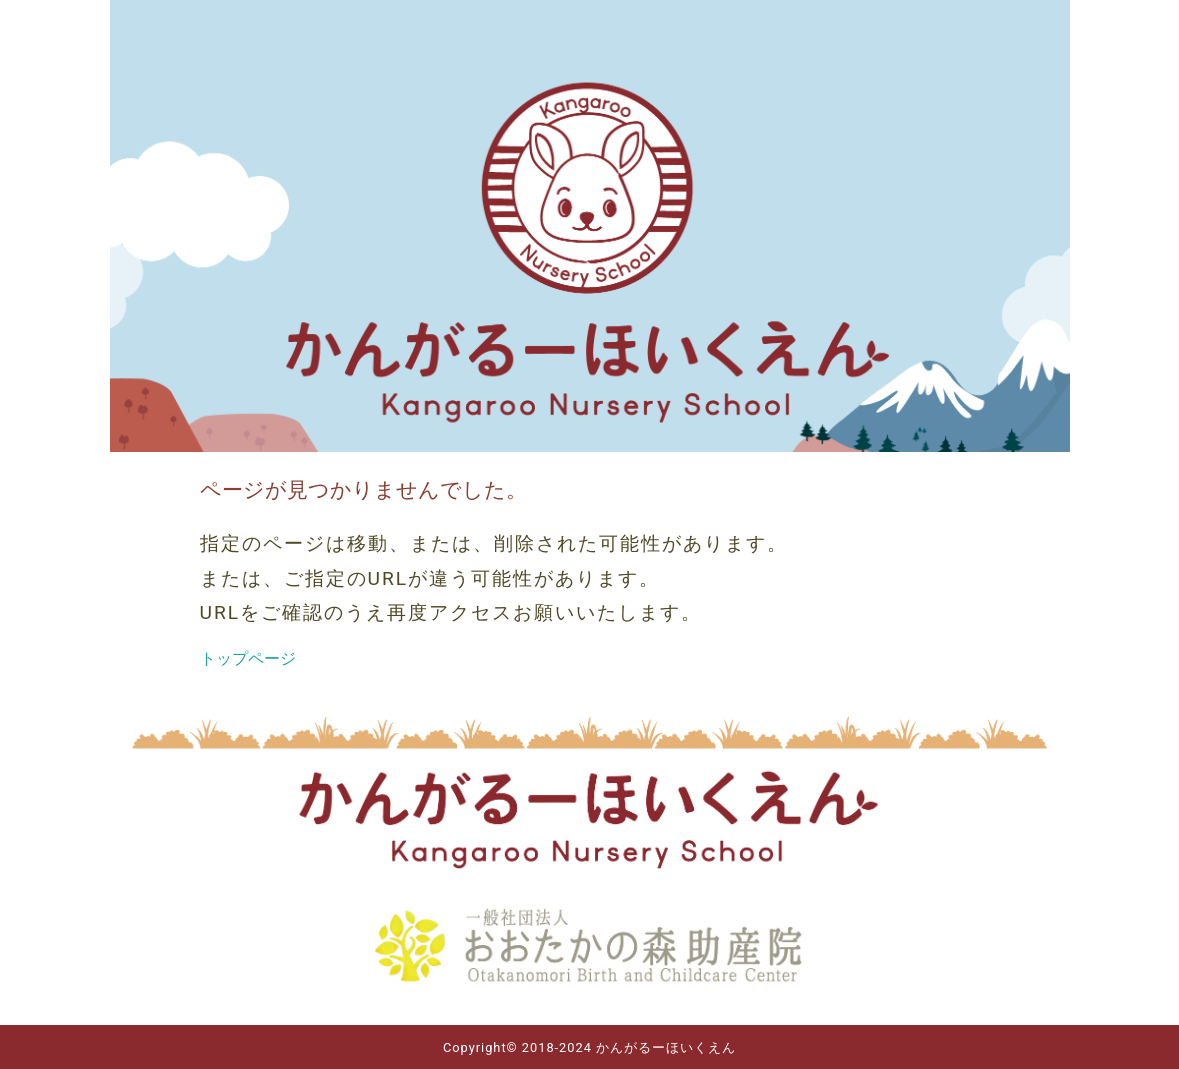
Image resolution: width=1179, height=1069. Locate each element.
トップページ (248, 658)
